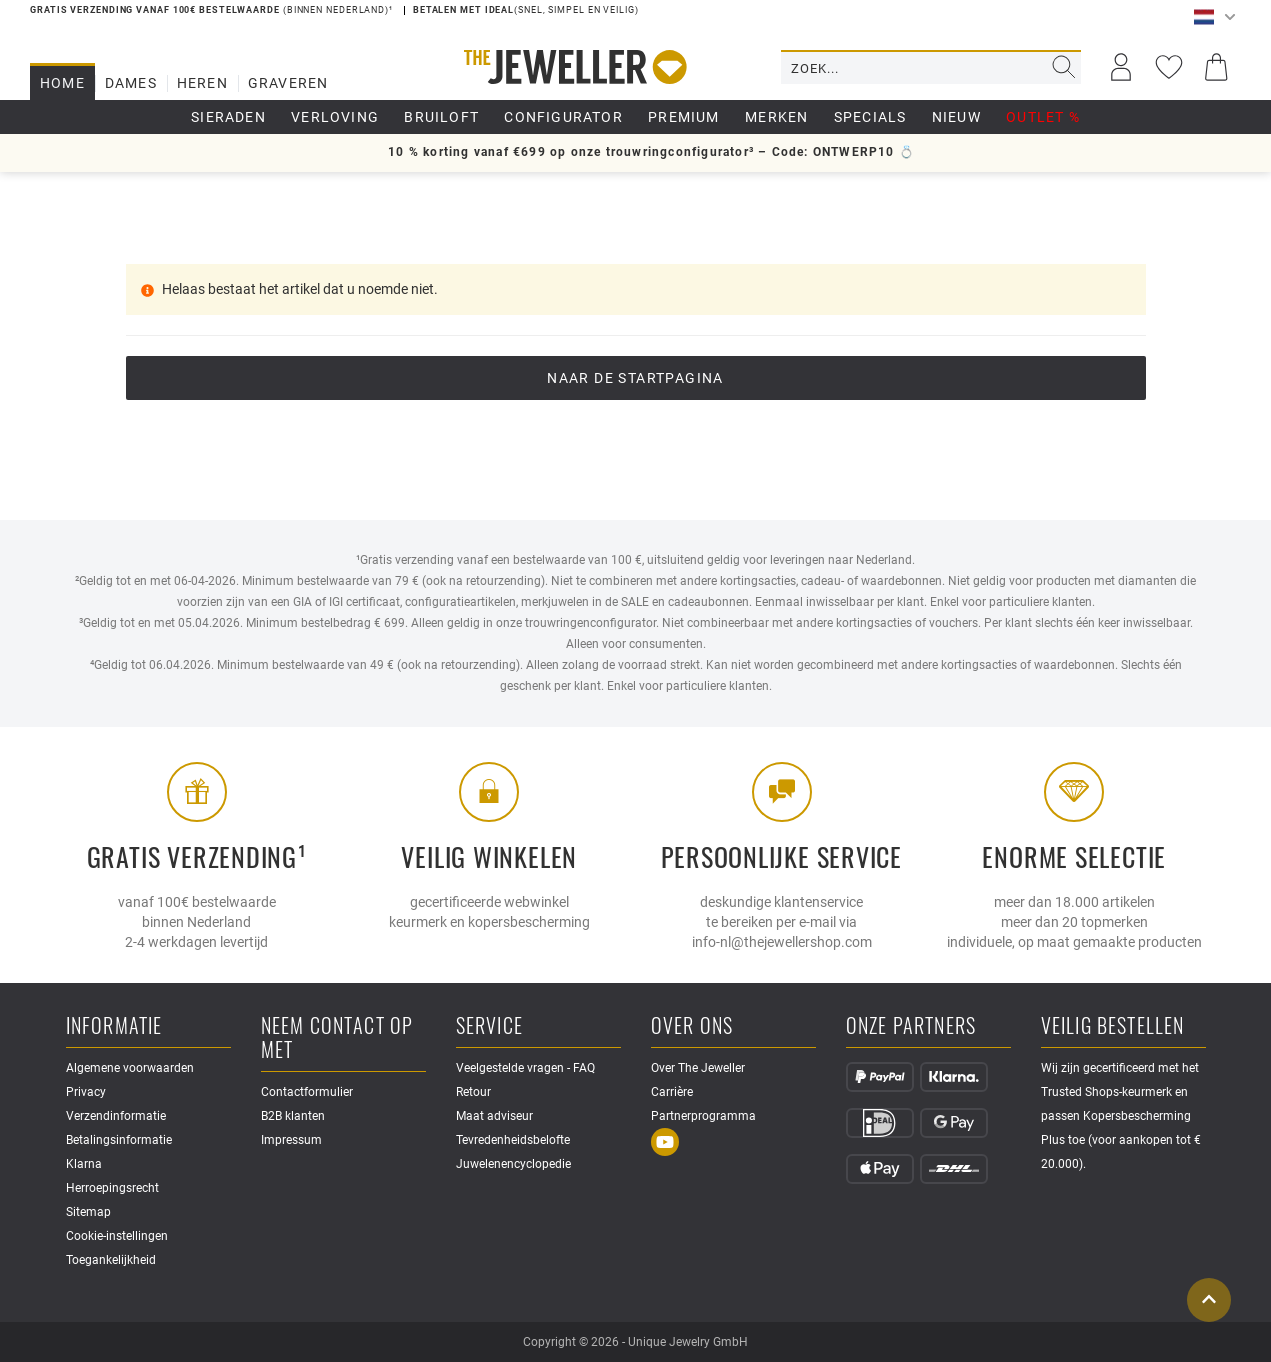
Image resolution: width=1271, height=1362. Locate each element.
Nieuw (956, 117)
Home (62, 83)
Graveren (288, 83)
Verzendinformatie (116, 1116)
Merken (776, 117)
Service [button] (489, 1026)
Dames (131, 83)
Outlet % (1043, 117)
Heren (202, 83)
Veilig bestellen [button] (1113, 1026)
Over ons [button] (692, 1026)
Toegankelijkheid (111, 1260)
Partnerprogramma (703, 1116)
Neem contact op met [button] (337, 1038)
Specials (870, 117)
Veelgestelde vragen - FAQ (525, 1068)
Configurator (563, 117)
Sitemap (88, 1212)
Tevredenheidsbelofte (513, 1140)
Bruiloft (441, 117)
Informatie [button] (114, 1026)
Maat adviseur (494, 1116)
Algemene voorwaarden (130, 1068)
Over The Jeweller (698, 1068)
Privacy (86, 1092)
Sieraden (228, 117)
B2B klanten (293, 1116)
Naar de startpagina (635, 378)
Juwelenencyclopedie (513, 1164)
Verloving (335, 117)
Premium (683, 117)
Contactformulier (307, 1092)
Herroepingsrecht (112, 1188)
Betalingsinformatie (119, 1140)
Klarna (84, 1164)
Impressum (291, 1140)
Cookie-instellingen (117, 1236)
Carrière (672, 1092)
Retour (473, 1092)
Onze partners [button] (911, 1026)
